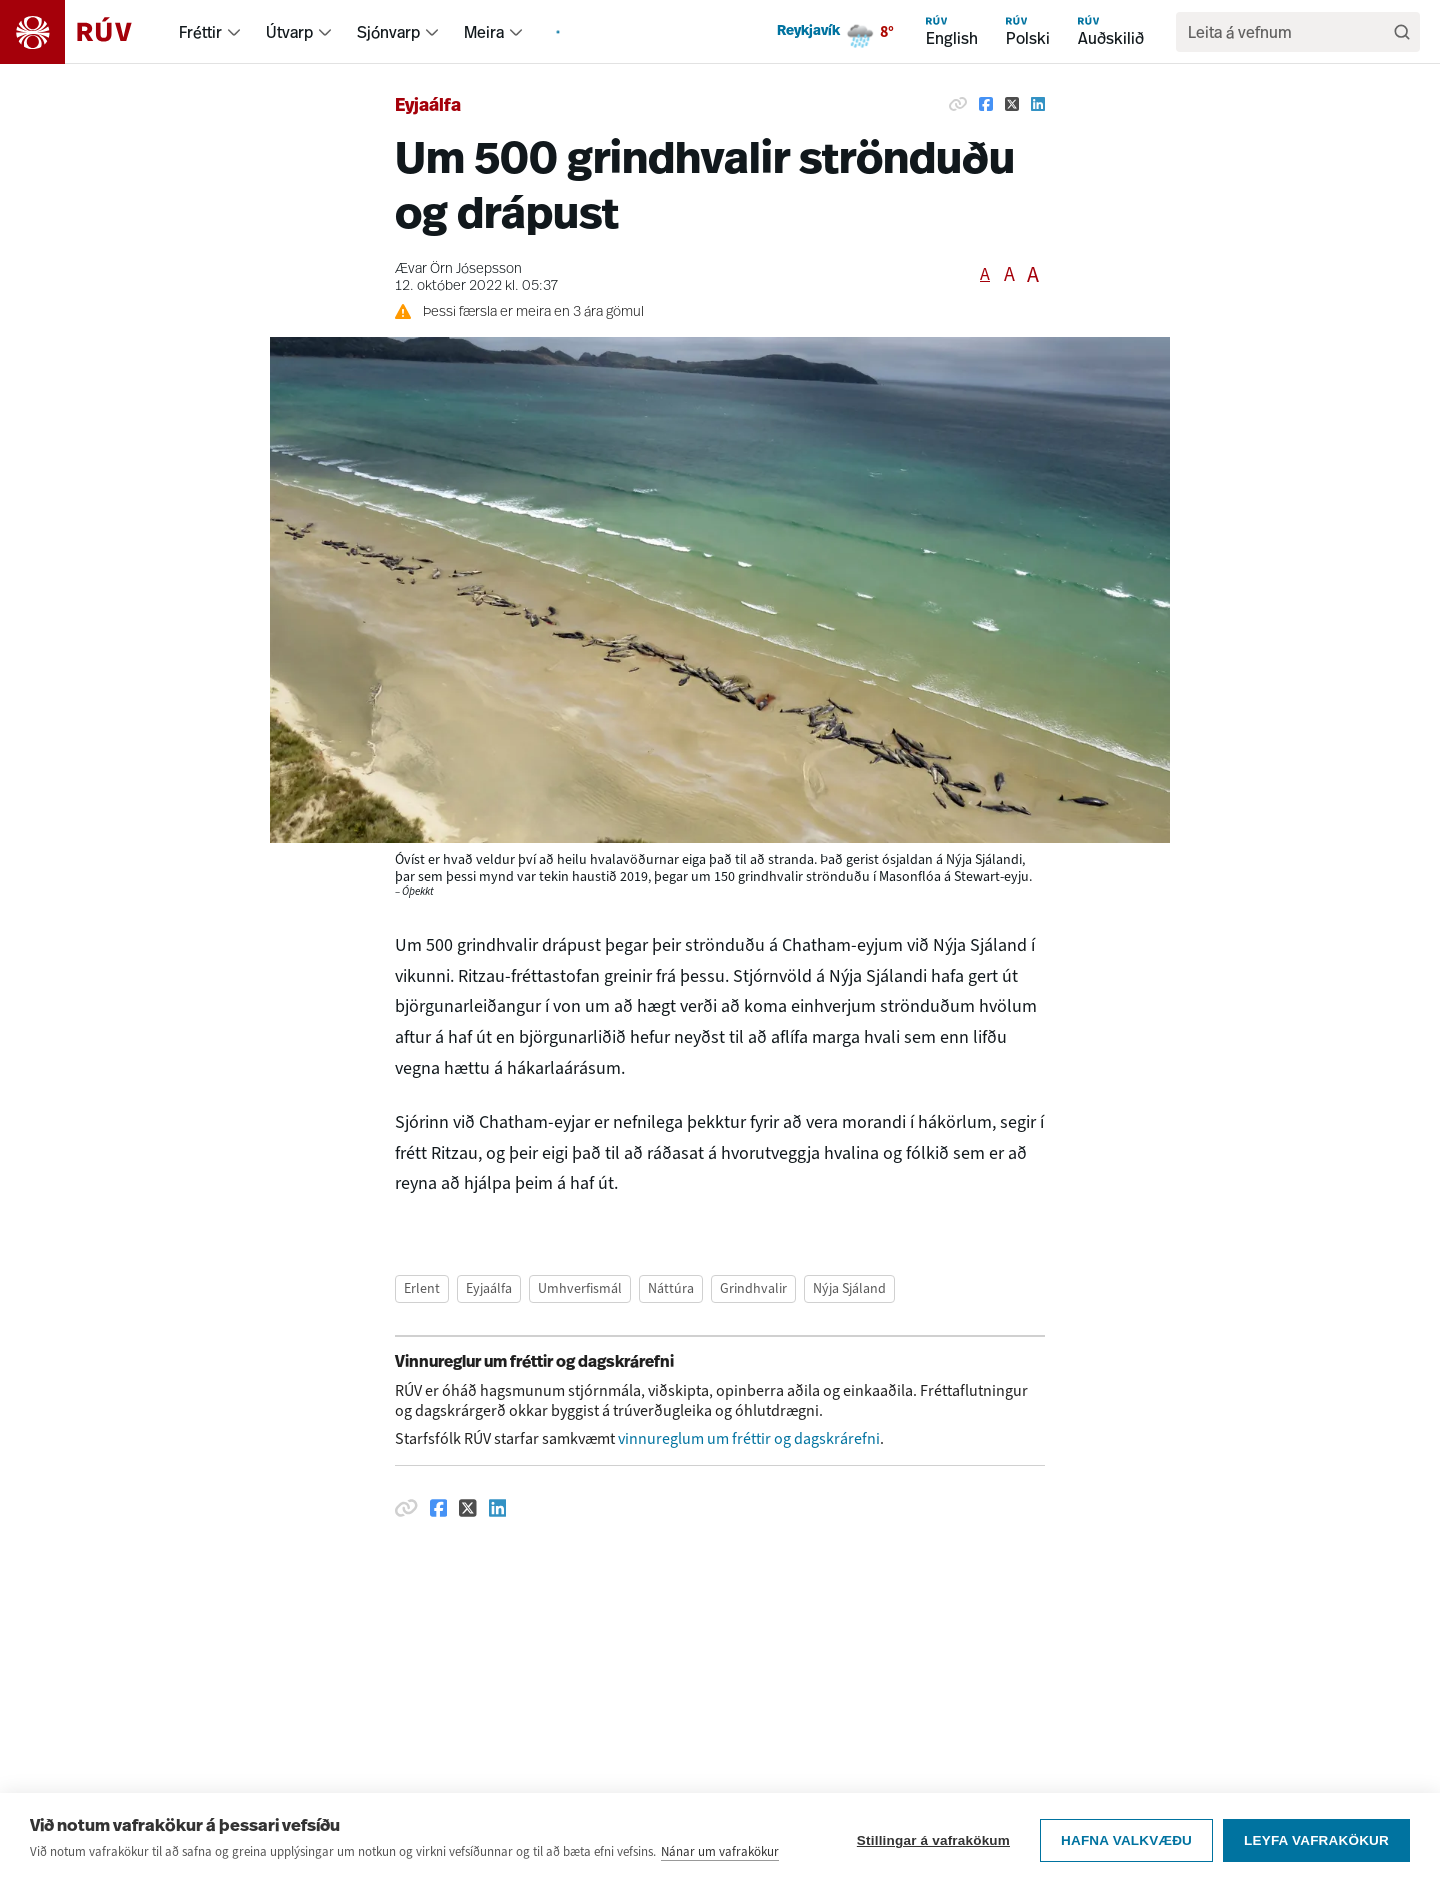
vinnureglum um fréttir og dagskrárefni (749, 1438)
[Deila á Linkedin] (1038, 104)
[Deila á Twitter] (1012, 104)
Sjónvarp (388, 32)
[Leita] (1402, 32)
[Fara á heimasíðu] (83, 32)
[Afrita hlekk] (958, 104)
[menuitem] (234, 32)
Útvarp (289, 32)
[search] (1288, 32)
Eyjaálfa (428, 106)
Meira (484, 32)
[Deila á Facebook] (986, 104)
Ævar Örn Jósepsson (458, 269)
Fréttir (200, 32)
